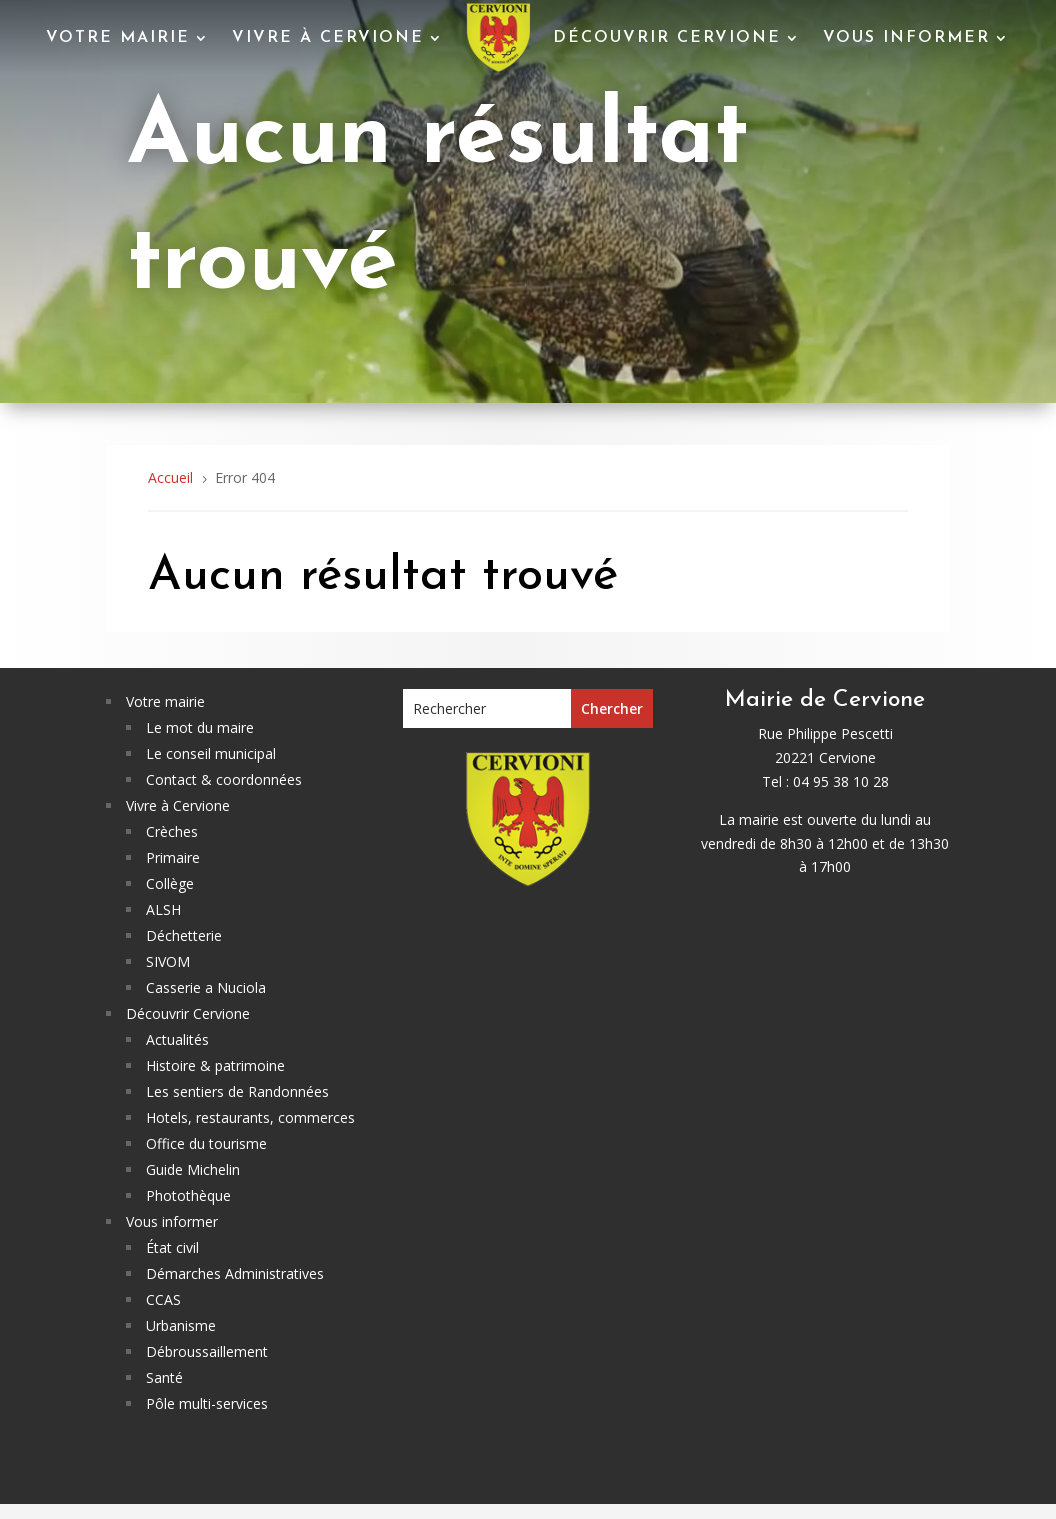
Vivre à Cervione (328, 38)
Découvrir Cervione (667, 38)
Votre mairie (118, 38)
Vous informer (906, 38)
